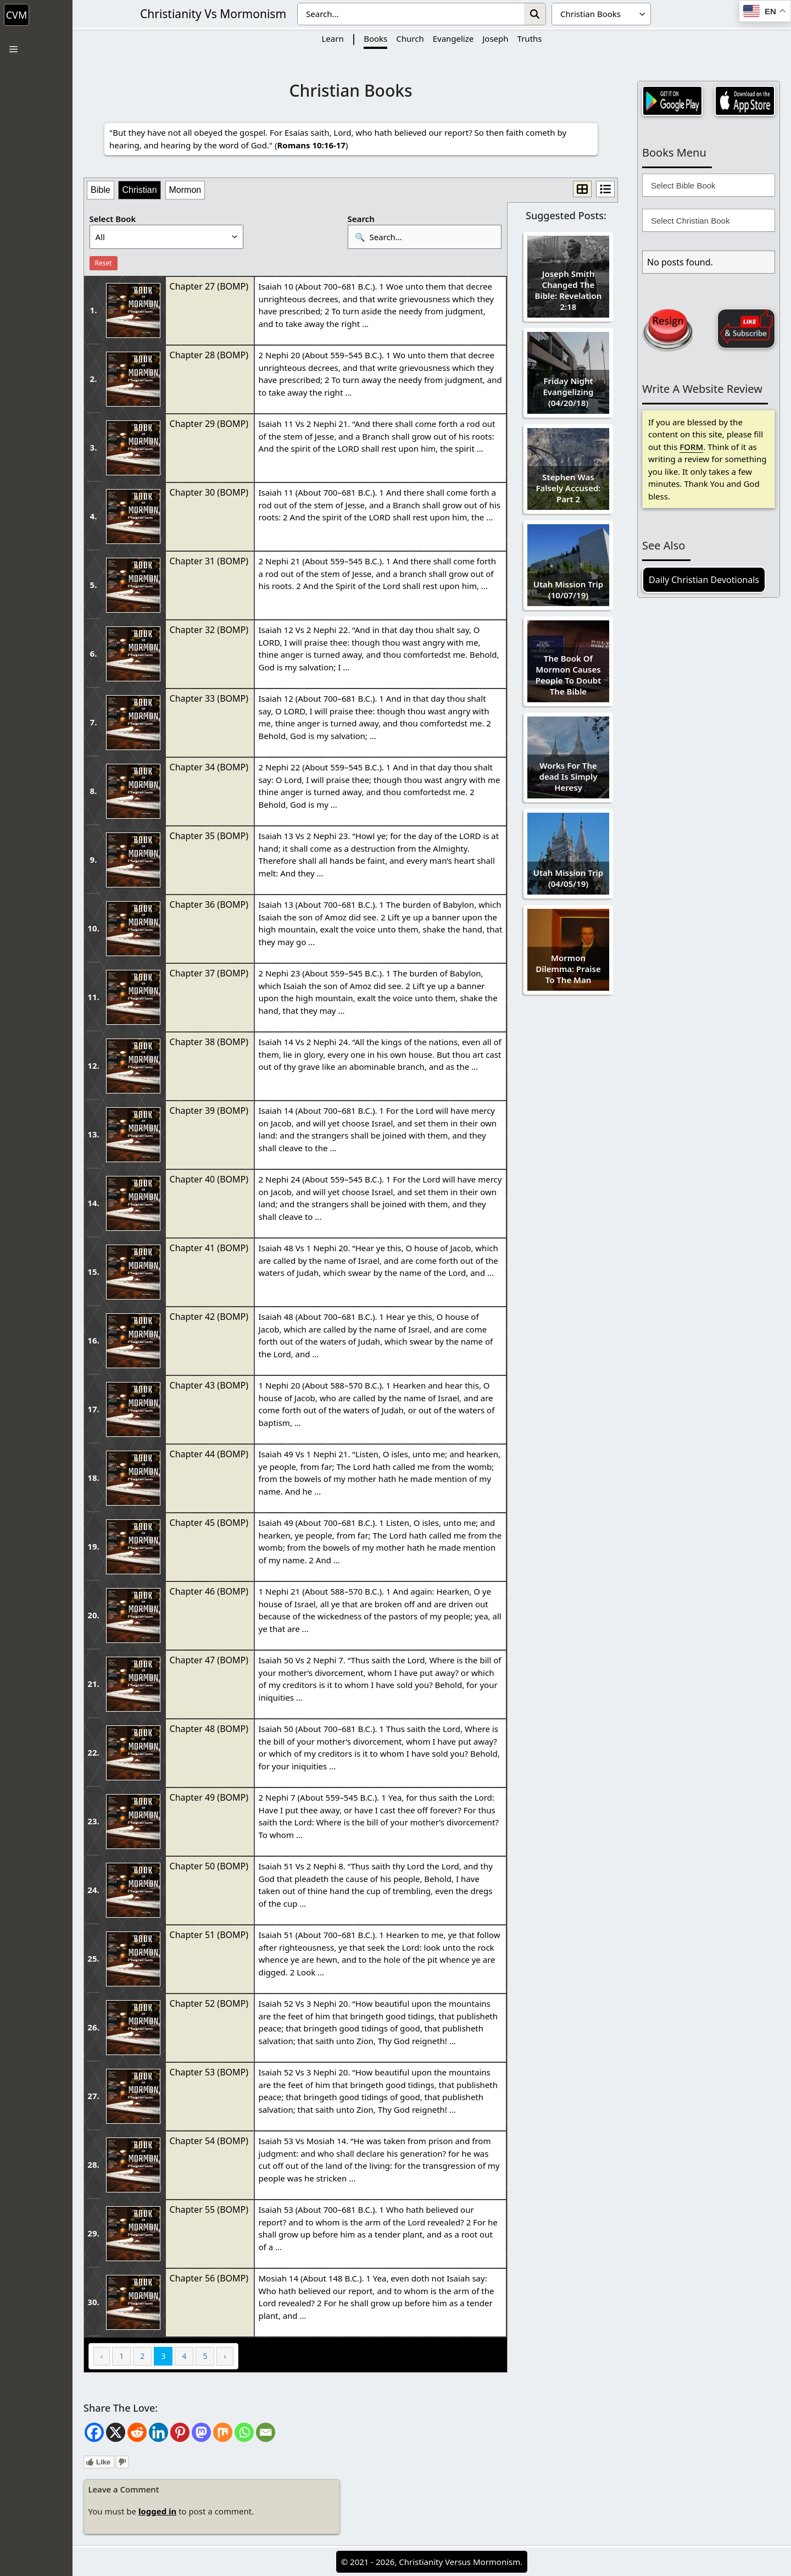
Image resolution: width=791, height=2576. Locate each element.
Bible (100, 190)
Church (410, 38)
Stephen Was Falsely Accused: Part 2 (568, 487)
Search (361, 218)
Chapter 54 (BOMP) (209, 2141)
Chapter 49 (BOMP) (209, 1797)
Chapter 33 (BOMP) (209, 698)
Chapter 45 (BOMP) (209, 1523)
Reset (103, 263)
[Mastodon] (201, 2432)
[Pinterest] (180, 2432)
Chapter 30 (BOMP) (209, 492)
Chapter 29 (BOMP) (209, 424)
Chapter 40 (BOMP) (209, 1179)
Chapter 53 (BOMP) (209, 2072)
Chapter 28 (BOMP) (209, 355)
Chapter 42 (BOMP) (209, 1317)
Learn (332, 38)
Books (375, 38)
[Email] (265, 2432)
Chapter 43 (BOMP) (209, 1385)
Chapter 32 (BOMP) (209, 630)
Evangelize (453, 38)
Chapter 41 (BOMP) (209, 1248)
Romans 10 (299, 145)
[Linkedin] (158, 2432)
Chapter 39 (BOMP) (209, 1110)
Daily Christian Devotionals (704, 580)
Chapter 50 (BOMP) (209, 1866)
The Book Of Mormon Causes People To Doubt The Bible (568, 675)
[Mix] (222, 2432)
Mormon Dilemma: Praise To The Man (568, 968)
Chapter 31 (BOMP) (209, 561)
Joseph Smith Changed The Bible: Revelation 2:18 (568, 290)
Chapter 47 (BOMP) (209, 1660)
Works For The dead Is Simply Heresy (568, 776)
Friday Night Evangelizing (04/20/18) (568, 391)
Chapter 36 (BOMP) (209, 904)
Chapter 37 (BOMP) (209, 973)
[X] (115, 2432)
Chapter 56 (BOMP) (209, 2278)
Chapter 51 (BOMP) (209, 1935)
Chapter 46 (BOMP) (209, 1591)
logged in (157, 2511)
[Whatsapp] (244, 2432)
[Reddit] (137, 2432)
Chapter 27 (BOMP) (209, 286)
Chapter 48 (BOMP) (209, 1729)
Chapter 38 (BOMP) (209, 1042)
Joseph (495, 38)
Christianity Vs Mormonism (213, 13)
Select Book (113, 218)
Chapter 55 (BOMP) (209, 2209)
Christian (139, 190)
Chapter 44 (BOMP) (209, 1454)
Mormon (185, 190)
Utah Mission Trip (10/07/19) (568, 590)
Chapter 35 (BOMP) (209, 836)
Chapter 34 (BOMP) (209, 767)
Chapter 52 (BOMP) (209, 2003)
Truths (529, 38)
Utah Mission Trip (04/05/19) (568, 878)
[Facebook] (94, 2432)
